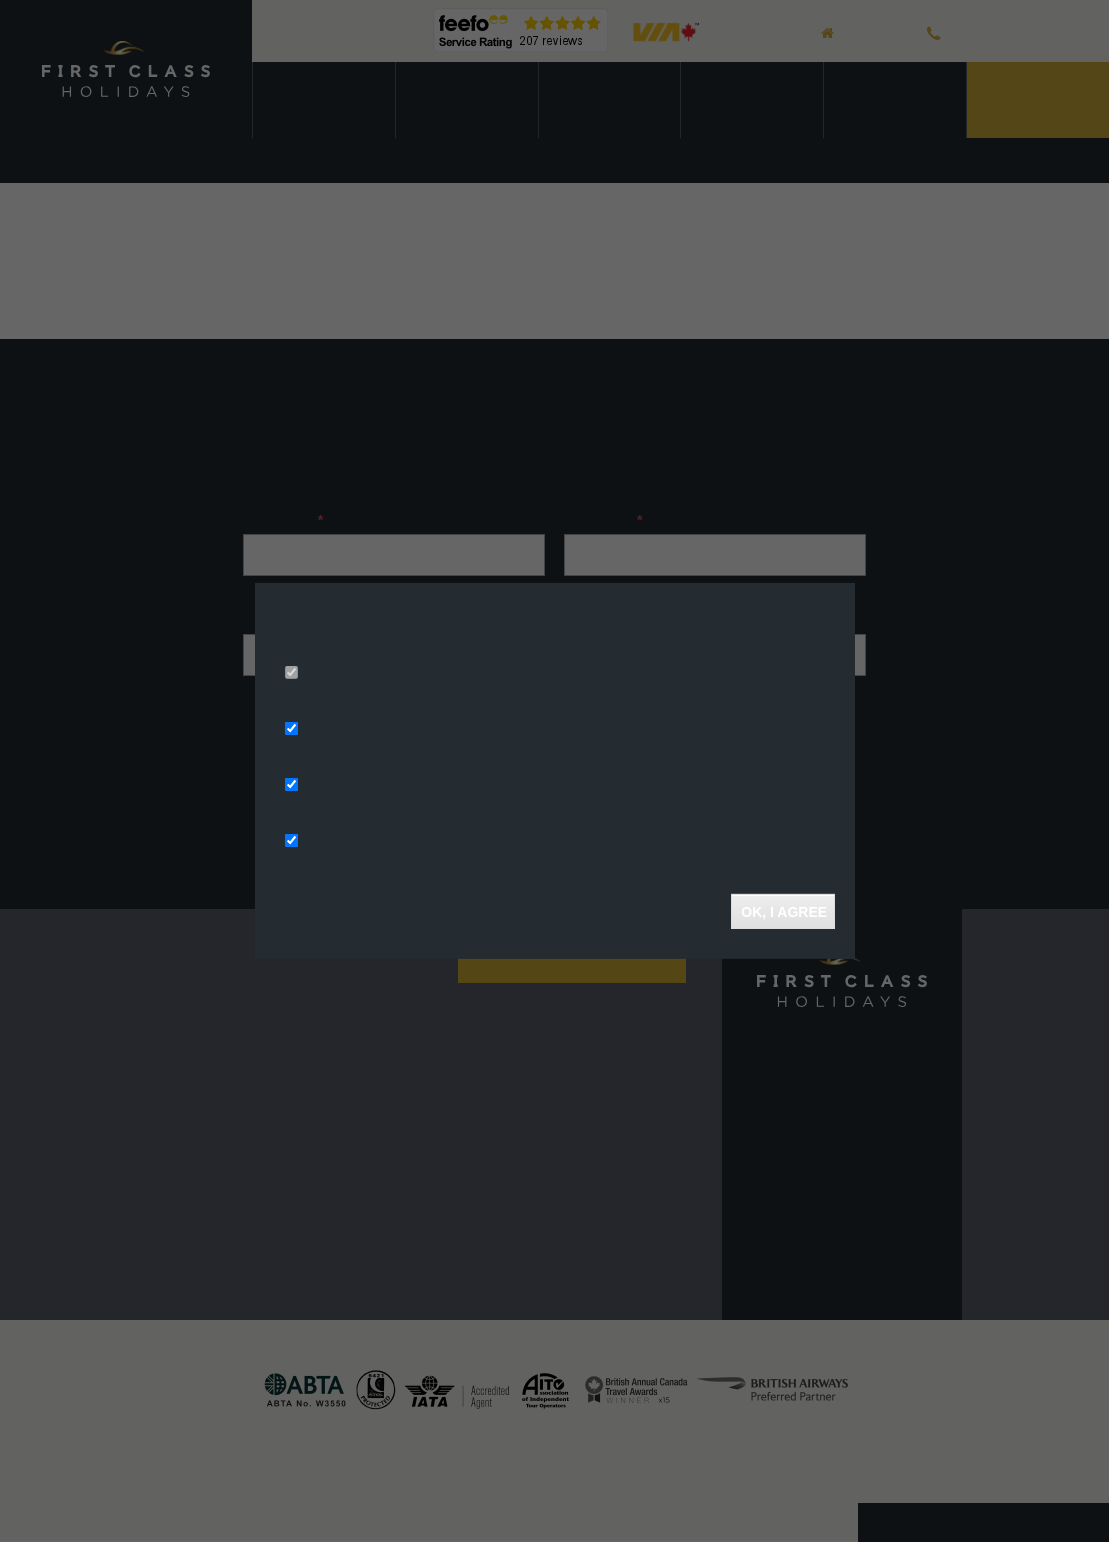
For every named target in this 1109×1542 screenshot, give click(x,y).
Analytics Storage (361, 786)
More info (528, 646)
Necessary (337, 674)
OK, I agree (783, 911)
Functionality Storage (373, 842)
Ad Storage (339, 730)
